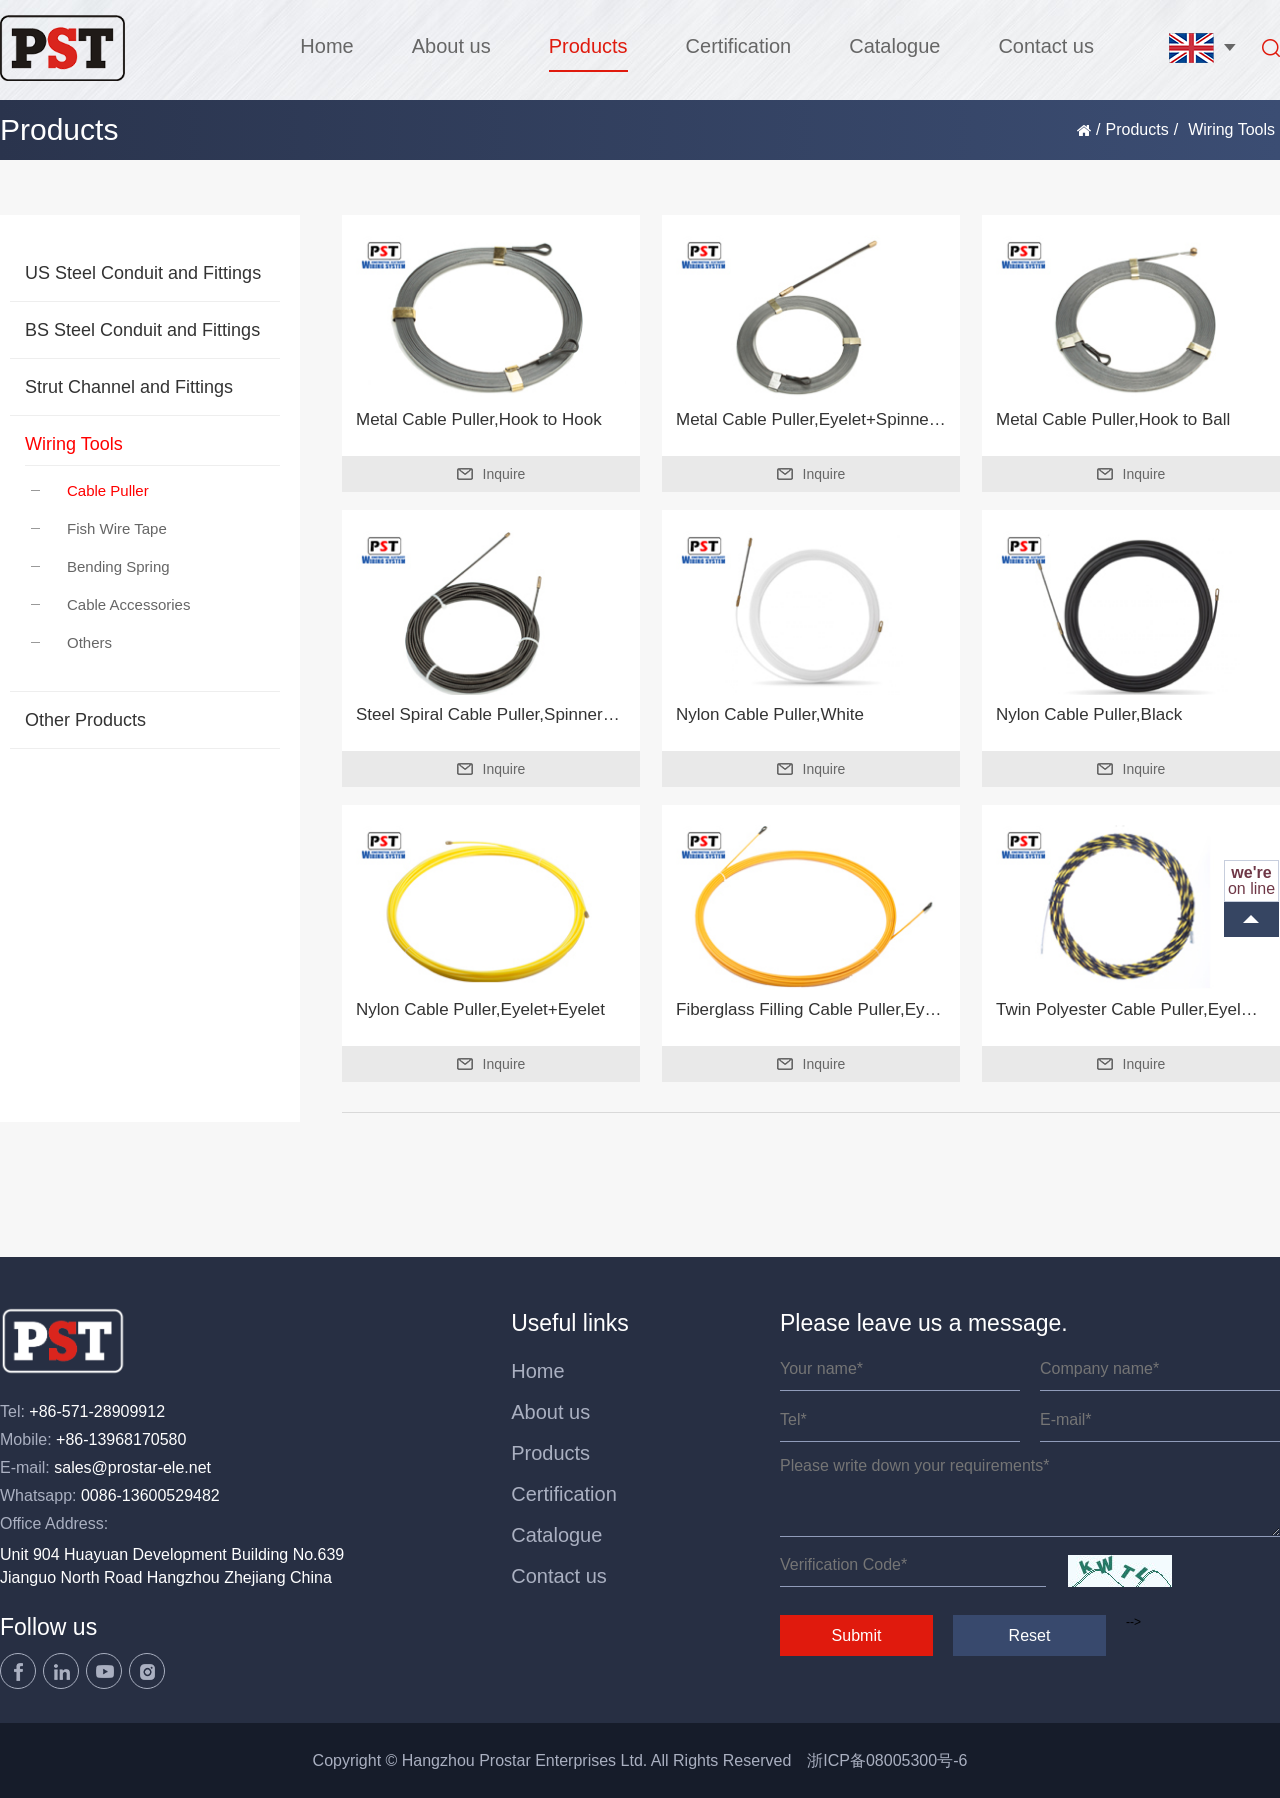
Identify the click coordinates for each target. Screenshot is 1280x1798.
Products (588, 46)
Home (326, 46)
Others (71, 642)
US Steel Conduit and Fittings (143, 273)
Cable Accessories (110, 604)
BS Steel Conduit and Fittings (142, 330)
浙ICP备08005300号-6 (887, 1760)
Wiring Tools (74, 444)
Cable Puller (90, 490)
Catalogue (894, 46)
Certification (739, 46)
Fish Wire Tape (99, 528)
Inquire (491, 474)
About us (451, 46)
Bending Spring (100, 566)
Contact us (1046, 46)
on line (1251, 880)
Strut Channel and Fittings (129, 387)
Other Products (85, 720)
